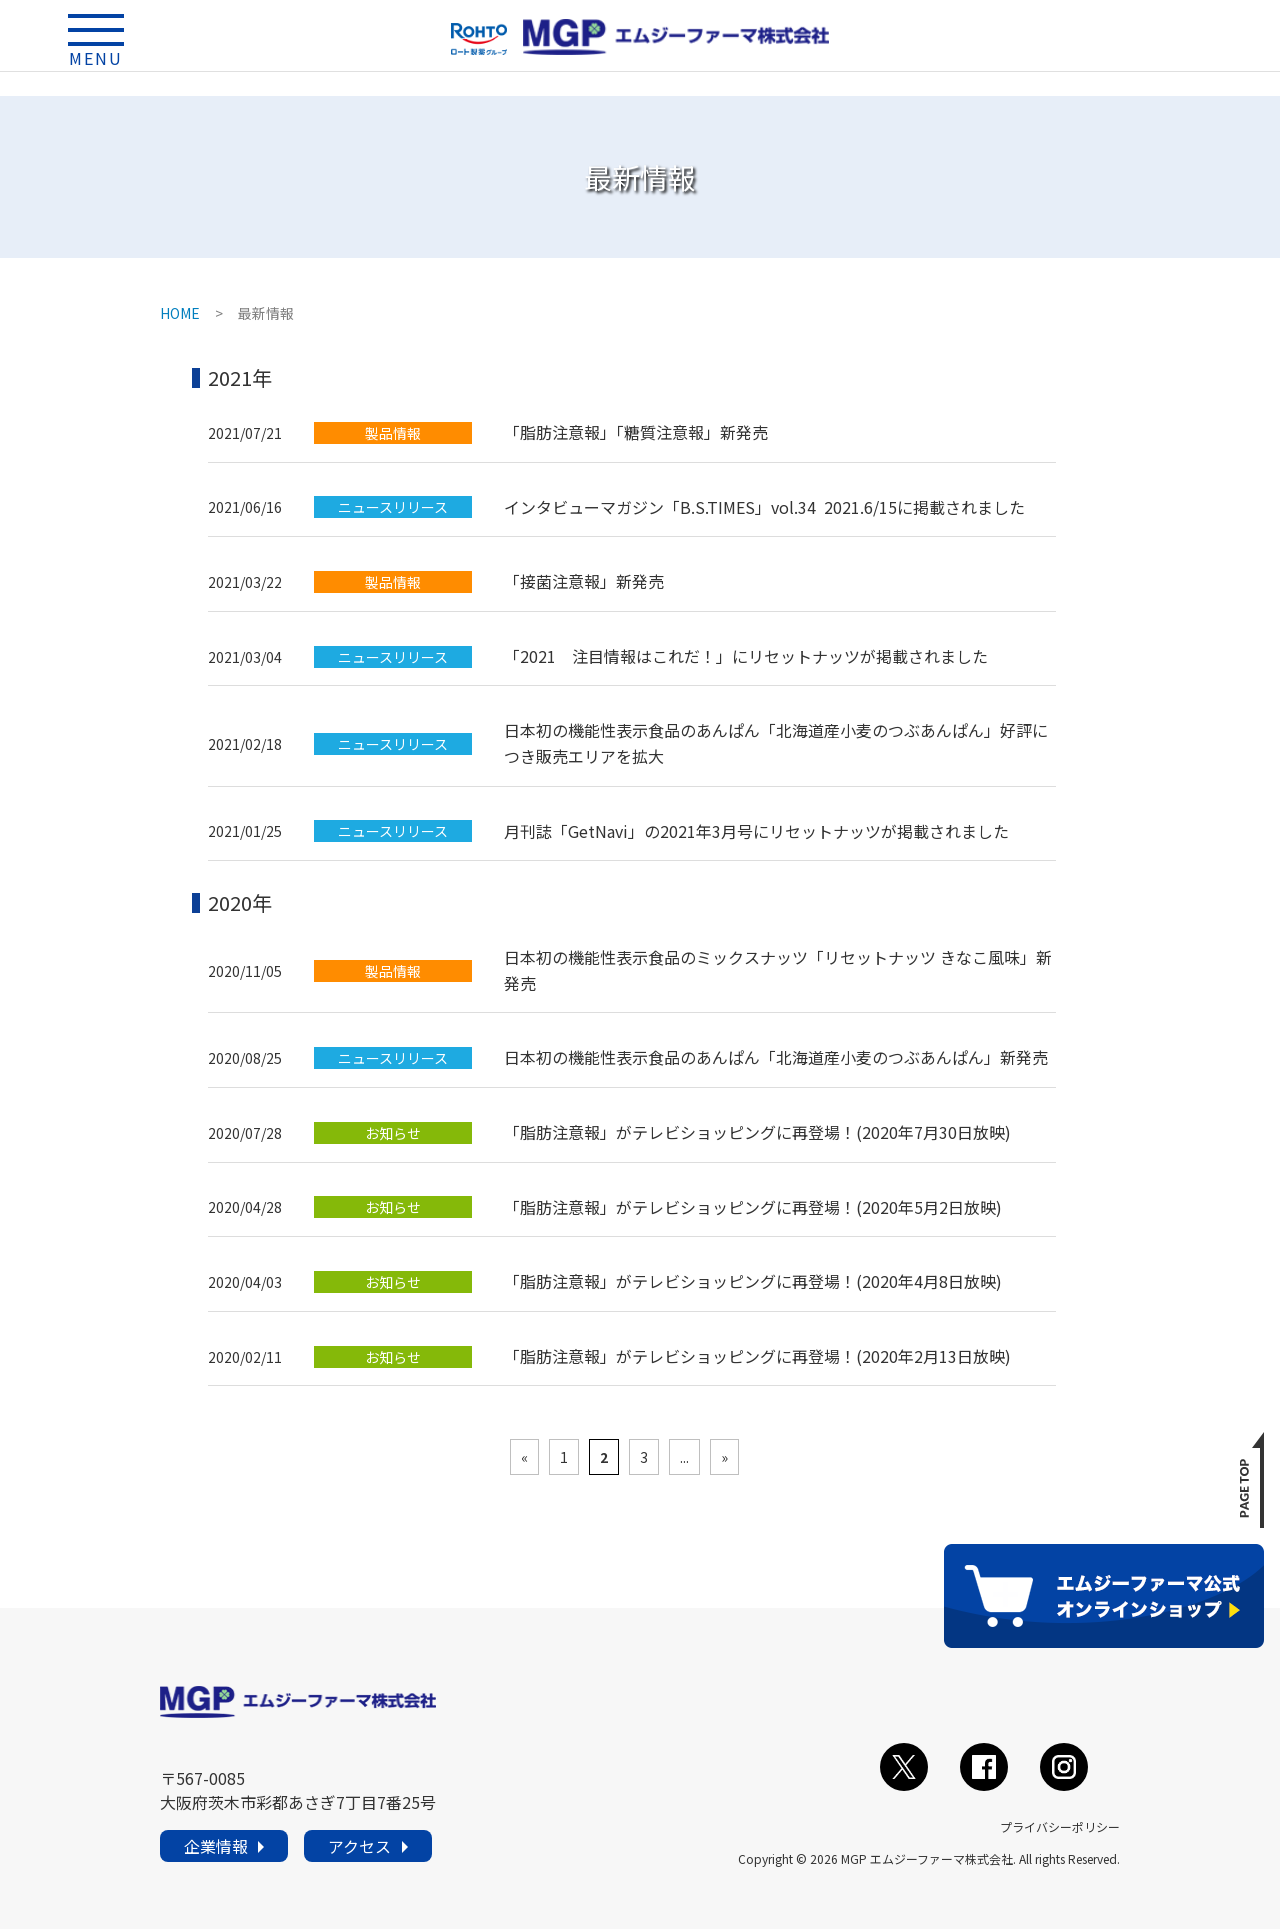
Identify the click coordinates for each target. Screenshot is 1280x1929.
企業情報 (216, 1846)
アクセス (359, 1846)
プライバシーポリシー (1060, 1826)
